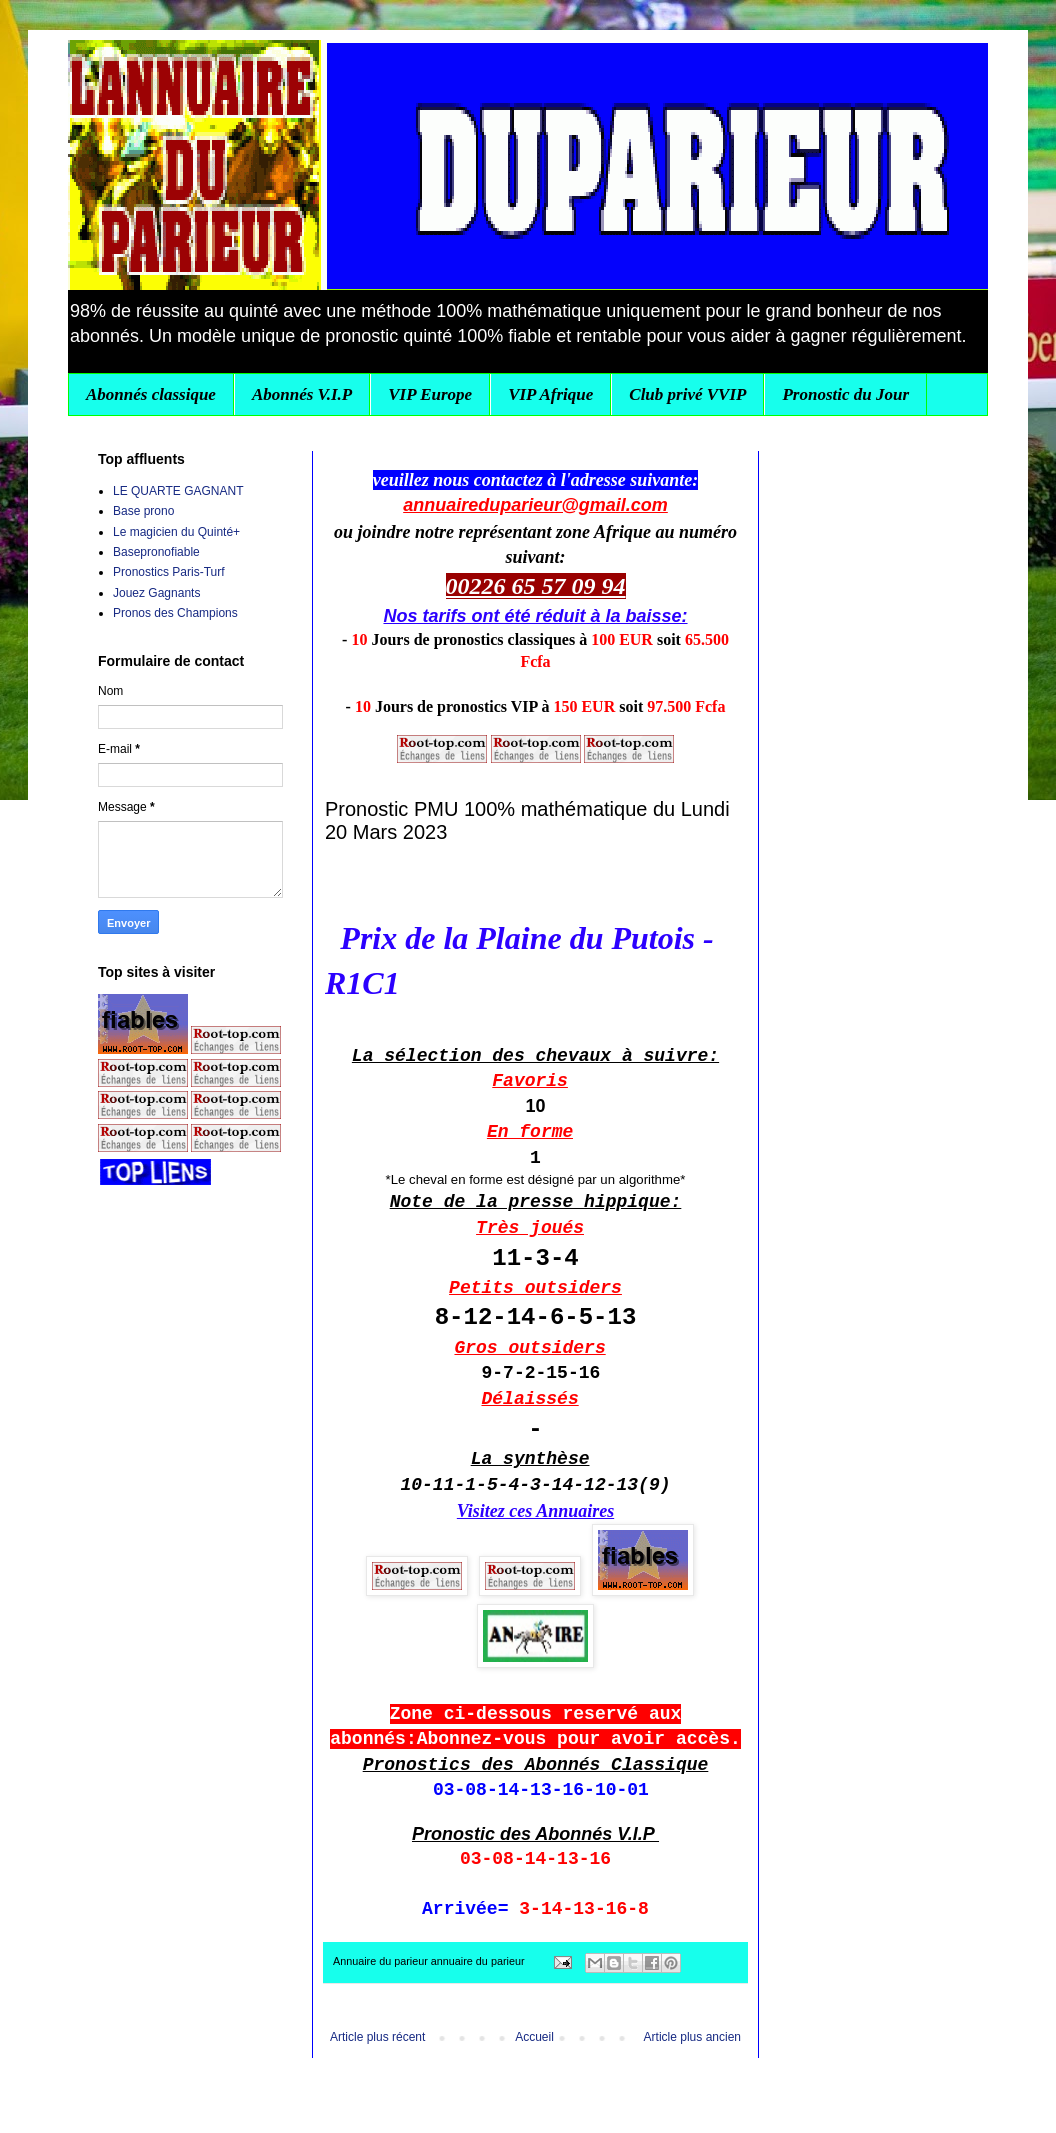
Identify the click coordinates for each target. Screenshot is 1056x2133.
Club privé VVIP (687, 394)
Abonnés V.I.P (302, 394)
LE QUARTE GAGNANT (178, 491)
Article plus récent (377, 2037)
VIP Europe (430, 394)
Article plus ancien (692, 2037)
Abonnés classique (151, 394)
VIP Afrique (550, 394)
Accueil (534, 2037)
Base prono (143, 511)
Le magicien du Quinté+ (176, 532)
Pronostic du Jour (845, 394)
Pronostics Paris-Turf (169, 572)
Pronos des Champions (175, 613)
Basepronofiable (156, 552)
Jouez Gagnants (156, 593)
